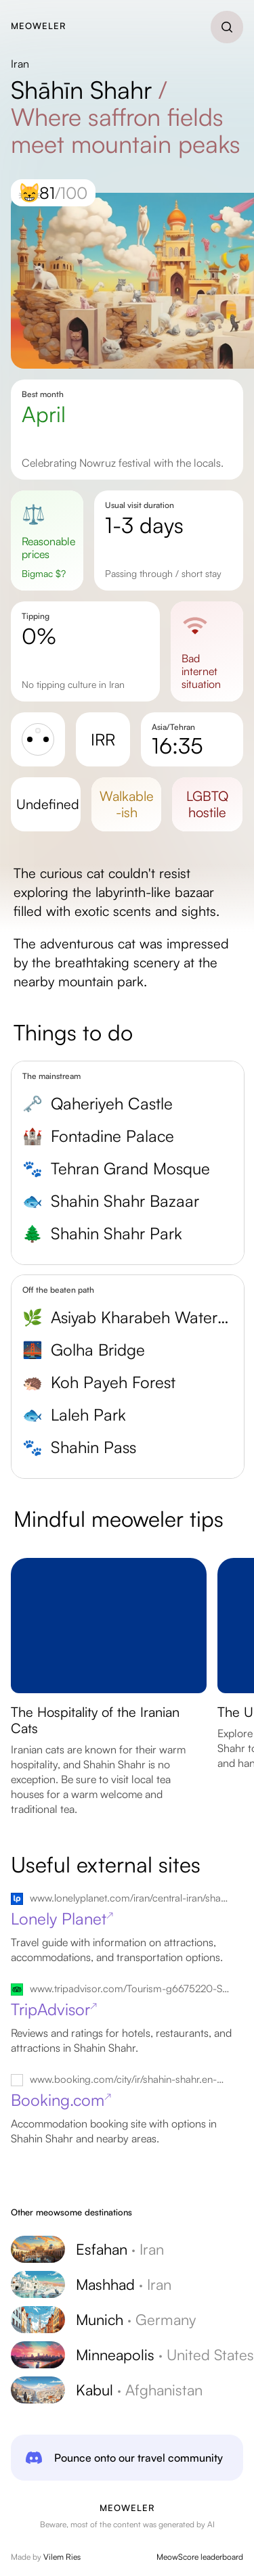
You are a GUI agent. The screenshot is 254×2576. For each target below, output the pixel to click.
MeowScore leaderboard (199, 2557)
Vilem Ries (62, 2557)
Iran (20, 63)
